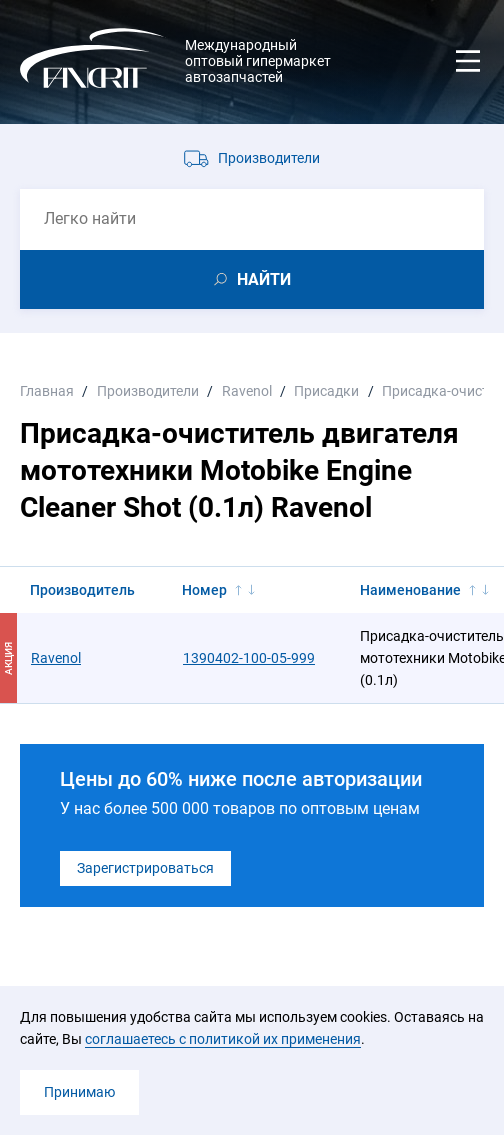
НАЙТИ (264, 279)
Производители (269, 158)
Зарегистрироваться (145, 868)
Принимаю (79, 1092)
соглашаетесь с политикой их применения (223, 1039)
